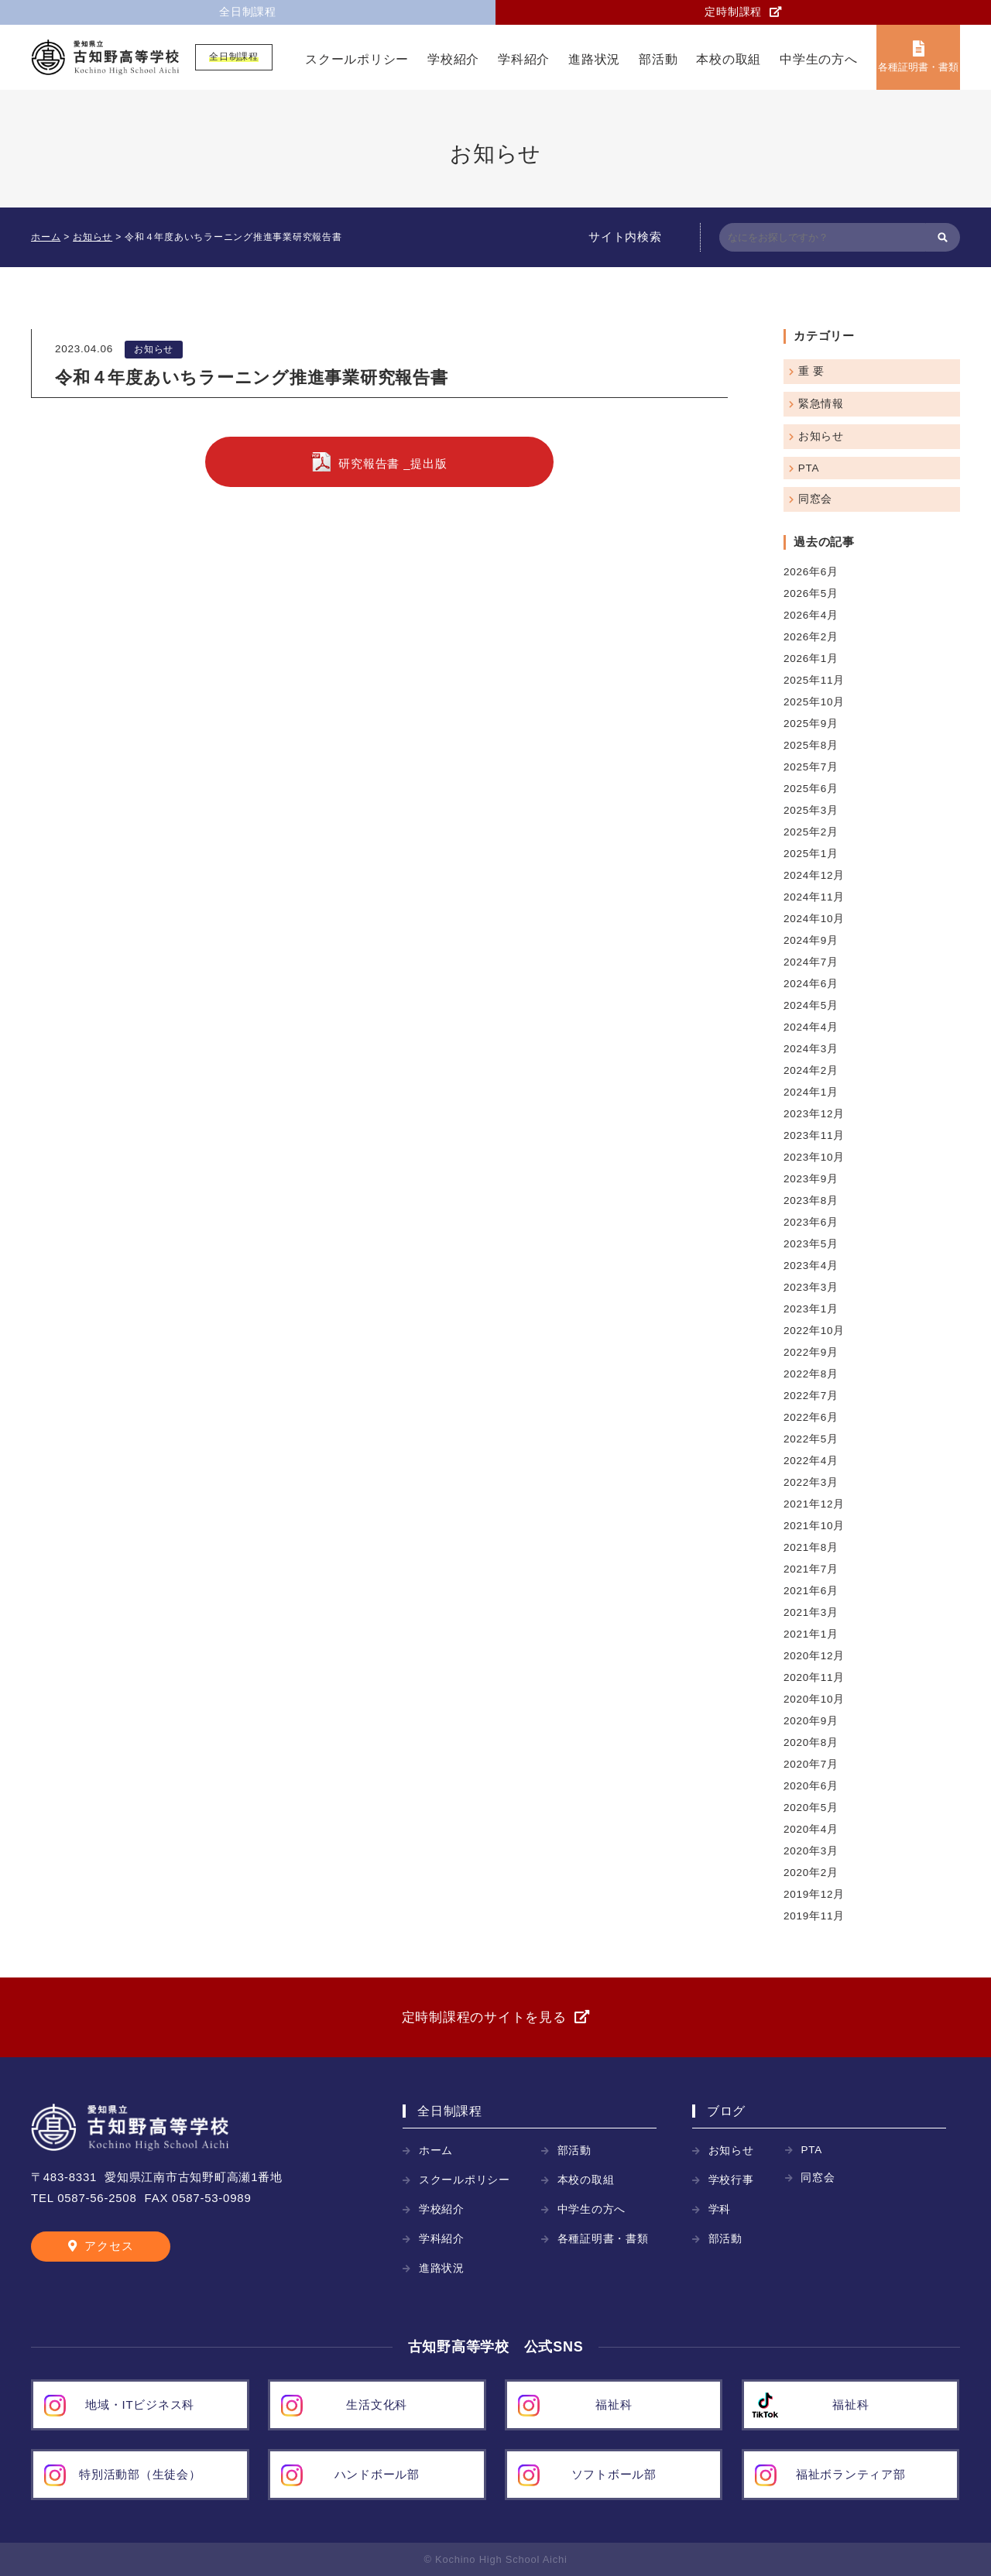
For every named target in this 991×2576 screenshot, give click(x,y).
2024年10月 (814, 918)
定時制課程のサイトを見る (484, 2017)
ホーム (436, 2150)
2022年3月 (811, 1482)
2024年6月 (811, 984)
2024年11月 (814, 897)
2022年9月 (811, 1352)
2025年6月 (811, 788)
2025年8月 (811, 745)
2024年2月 (811, 1070)
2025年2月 (811, 832)
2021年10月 (814, 1526)
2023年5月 (811, 1244)
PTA (809, 468)
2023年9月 (811, 1179)
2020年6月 (811, 1786)
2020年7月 (811, 1764)
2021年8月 (811, 1547)
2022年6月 (811, 1417)
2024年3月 (811, 1049)
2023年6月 (811, 1222)
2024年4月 (811, 1027)
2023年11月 (814, 1135)
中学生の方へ (819, 59)
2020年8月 (811, 1742)
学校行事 (731, 2180)
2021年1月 (811, 1634)
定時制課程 (733, 12)
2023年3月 (811, 1287)
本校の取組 (728, 59)
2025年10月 (814, 702)
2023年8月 (811, 1200)
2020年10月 (814, 1699)
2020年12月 (814, 1656)
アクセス (108, 2245)
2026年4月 (811, 615)
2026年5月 (811, 593)
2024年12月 (814, 875)
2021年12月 (814, 1504)
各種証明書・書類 (918, 67)
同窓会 (815, 499)
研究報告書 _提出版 (392, 463)
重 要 (811, 371)
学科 (720, 2209)
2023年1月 (811, 1309)
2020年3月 (811, 1851)
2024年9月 (811, 940)
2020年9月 (811, 1721)
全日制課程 (247, 12)
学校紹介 (453, 59)
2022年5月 (811, 1439)
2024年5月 (811, 1005)
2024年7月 (811, 962)
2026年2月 (811, 637)
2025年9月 (811, 723)
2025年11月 (814, 680)
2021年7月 (811, 1569)
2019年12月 (814, 1894)
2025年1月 (811, 853)
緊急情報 (821, 404)
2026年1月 (811, 658)
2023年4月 (811, 1265)
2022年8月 (811, 1374)
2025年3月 (811, 810)
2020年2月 (811, 1872)
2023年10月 (814, 1157)
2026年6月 (811, 572)
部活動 (658, 59)
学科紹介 (524, 59)
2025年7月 (811, 767)
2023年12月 (814, 1114)
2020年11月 (814, 1677)
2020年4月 (811, 1829)
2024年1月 (811, 1092)
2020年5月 (811, 1807)
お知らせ (153, 349)
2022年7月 (811, 1395)
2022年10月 (814, 1330)
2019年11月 (814, 1916)
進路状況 (594, 59)
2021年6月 (811, 1591)
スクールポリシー (357, 59)
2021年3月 (811, 1612)
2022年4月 (811, 1460)
